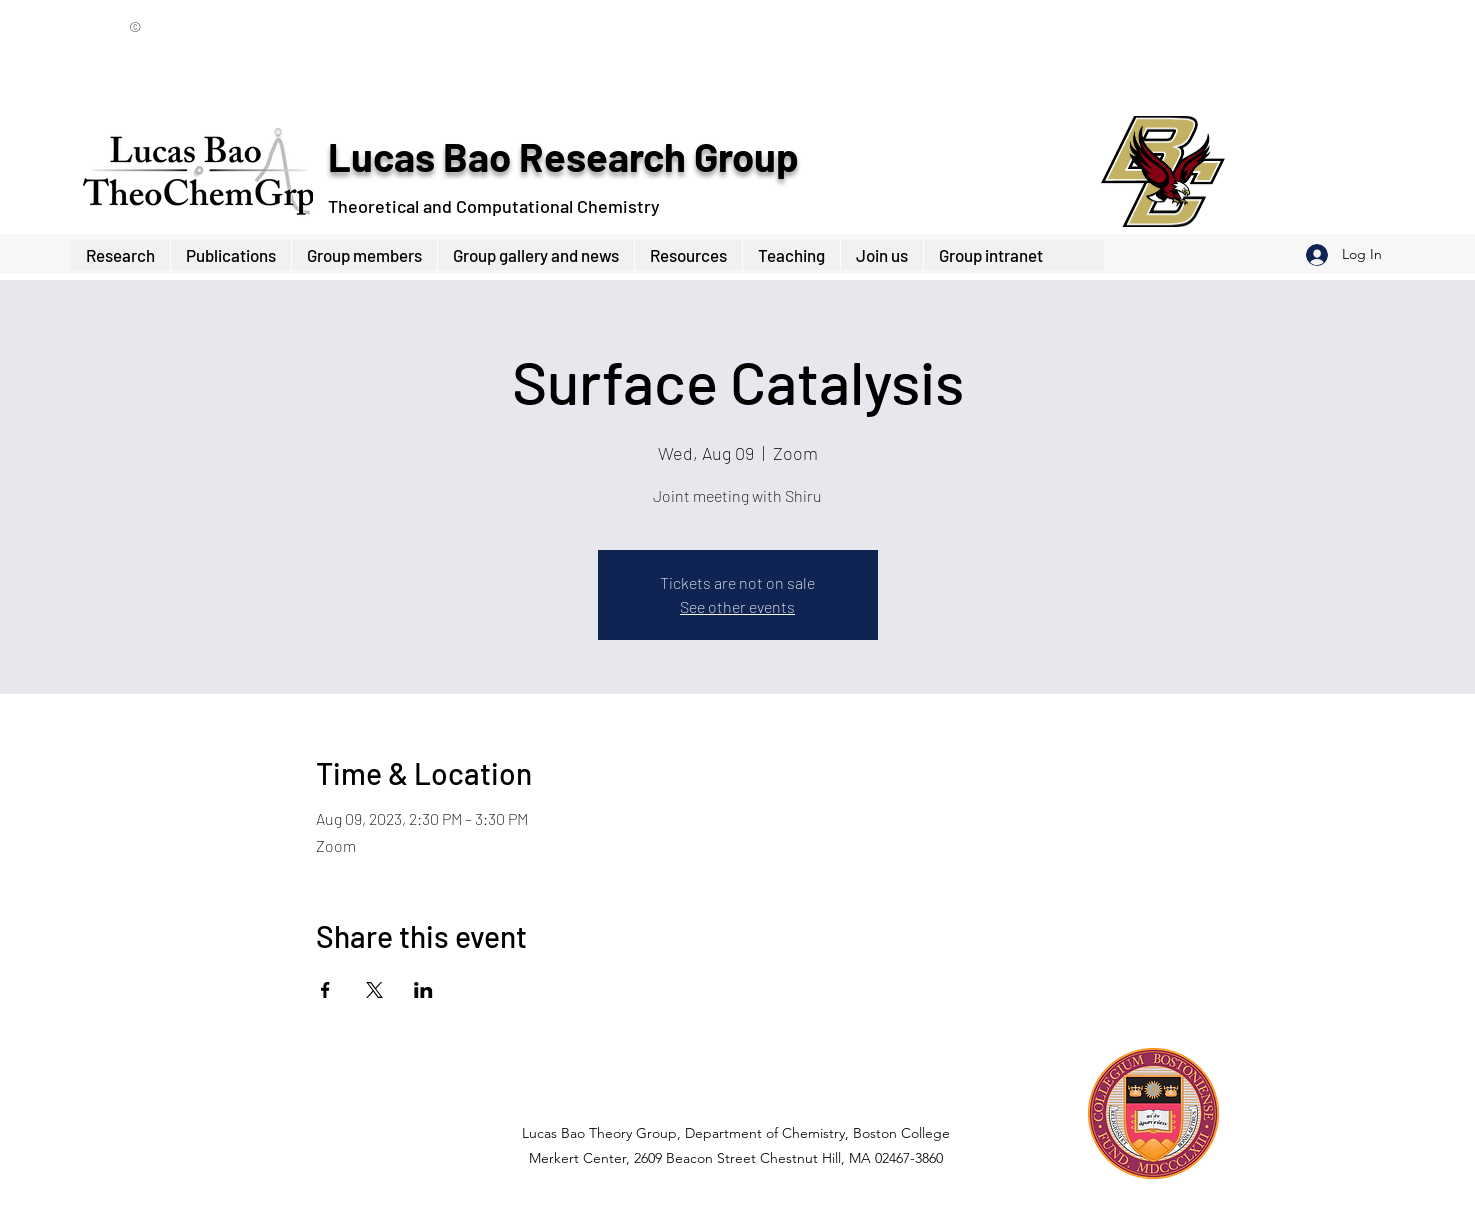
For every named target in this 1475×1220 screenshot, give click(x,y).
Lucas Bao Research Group (563, 156)
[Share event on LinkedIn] (423, 990)
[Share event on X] (374, 990)
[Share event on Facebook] (325, 990)
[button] (364, 255)
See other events (737, 606)
